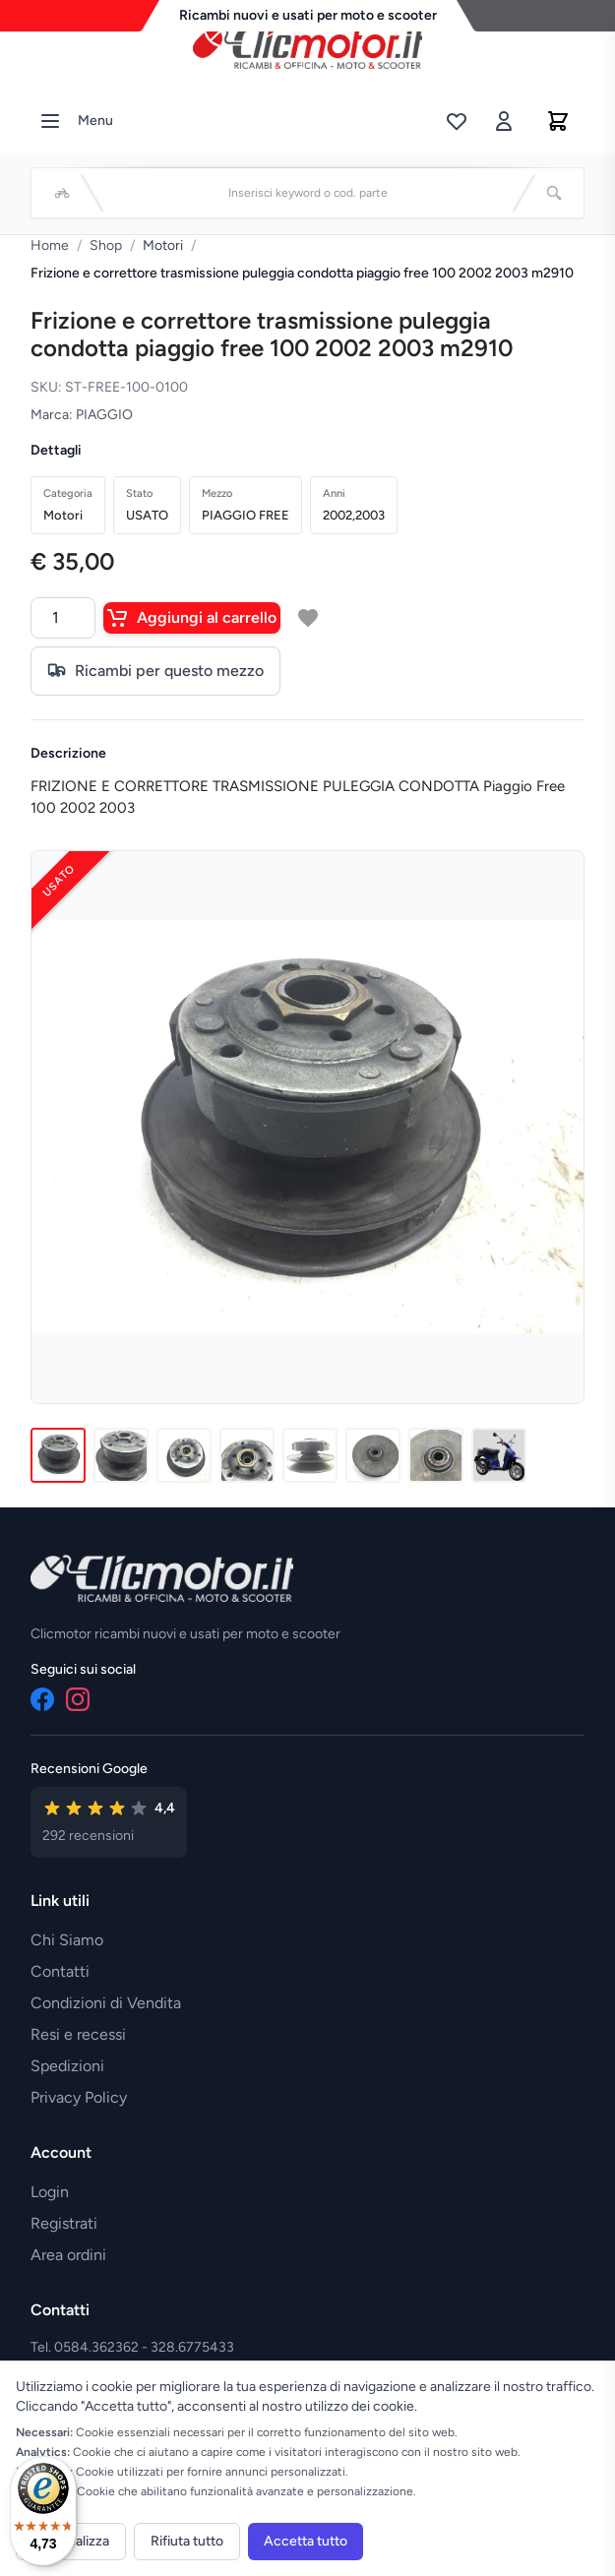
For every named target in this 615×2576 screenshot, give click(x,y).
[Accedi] (503, 121)
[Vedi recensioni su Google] (109, 1822)
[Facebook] (42, 1699)
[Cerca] (554, 193)
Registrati (64, 2223)
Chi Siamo (67, 1940)
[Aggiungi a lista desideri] (308, 618)
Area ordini (68, 2254)
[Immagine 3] (184, 1455)
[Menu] (50, 121)
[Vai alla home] (308, 48)
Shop (106, 245)
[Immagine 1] (58, 1455)
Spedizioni (67, 2065)
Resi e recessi (78, 2034)
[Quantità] (62, 618)
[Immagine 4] (247, 1455)
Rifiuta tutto (187, 2541)
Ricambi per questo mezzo (155, 671)
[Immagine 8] (498, 1455)
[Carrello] (557, 121)
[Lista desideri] (456, 121)
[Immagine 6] (372, 1455)
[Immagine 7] (435, 1455)
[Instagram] (78, 1699)
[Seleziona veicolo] (62, 193)
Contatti (60, 1971)
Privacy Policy (79, 2097)
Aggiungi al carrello (192, 618)
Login (50, 2191)
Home (50, 245)
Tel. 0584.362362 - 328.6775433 (132, 2347)
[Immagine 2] (121, 1455)
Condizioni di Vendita (106, 2002)
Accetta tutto (305, 2541)
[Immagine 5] (310, 1455)
